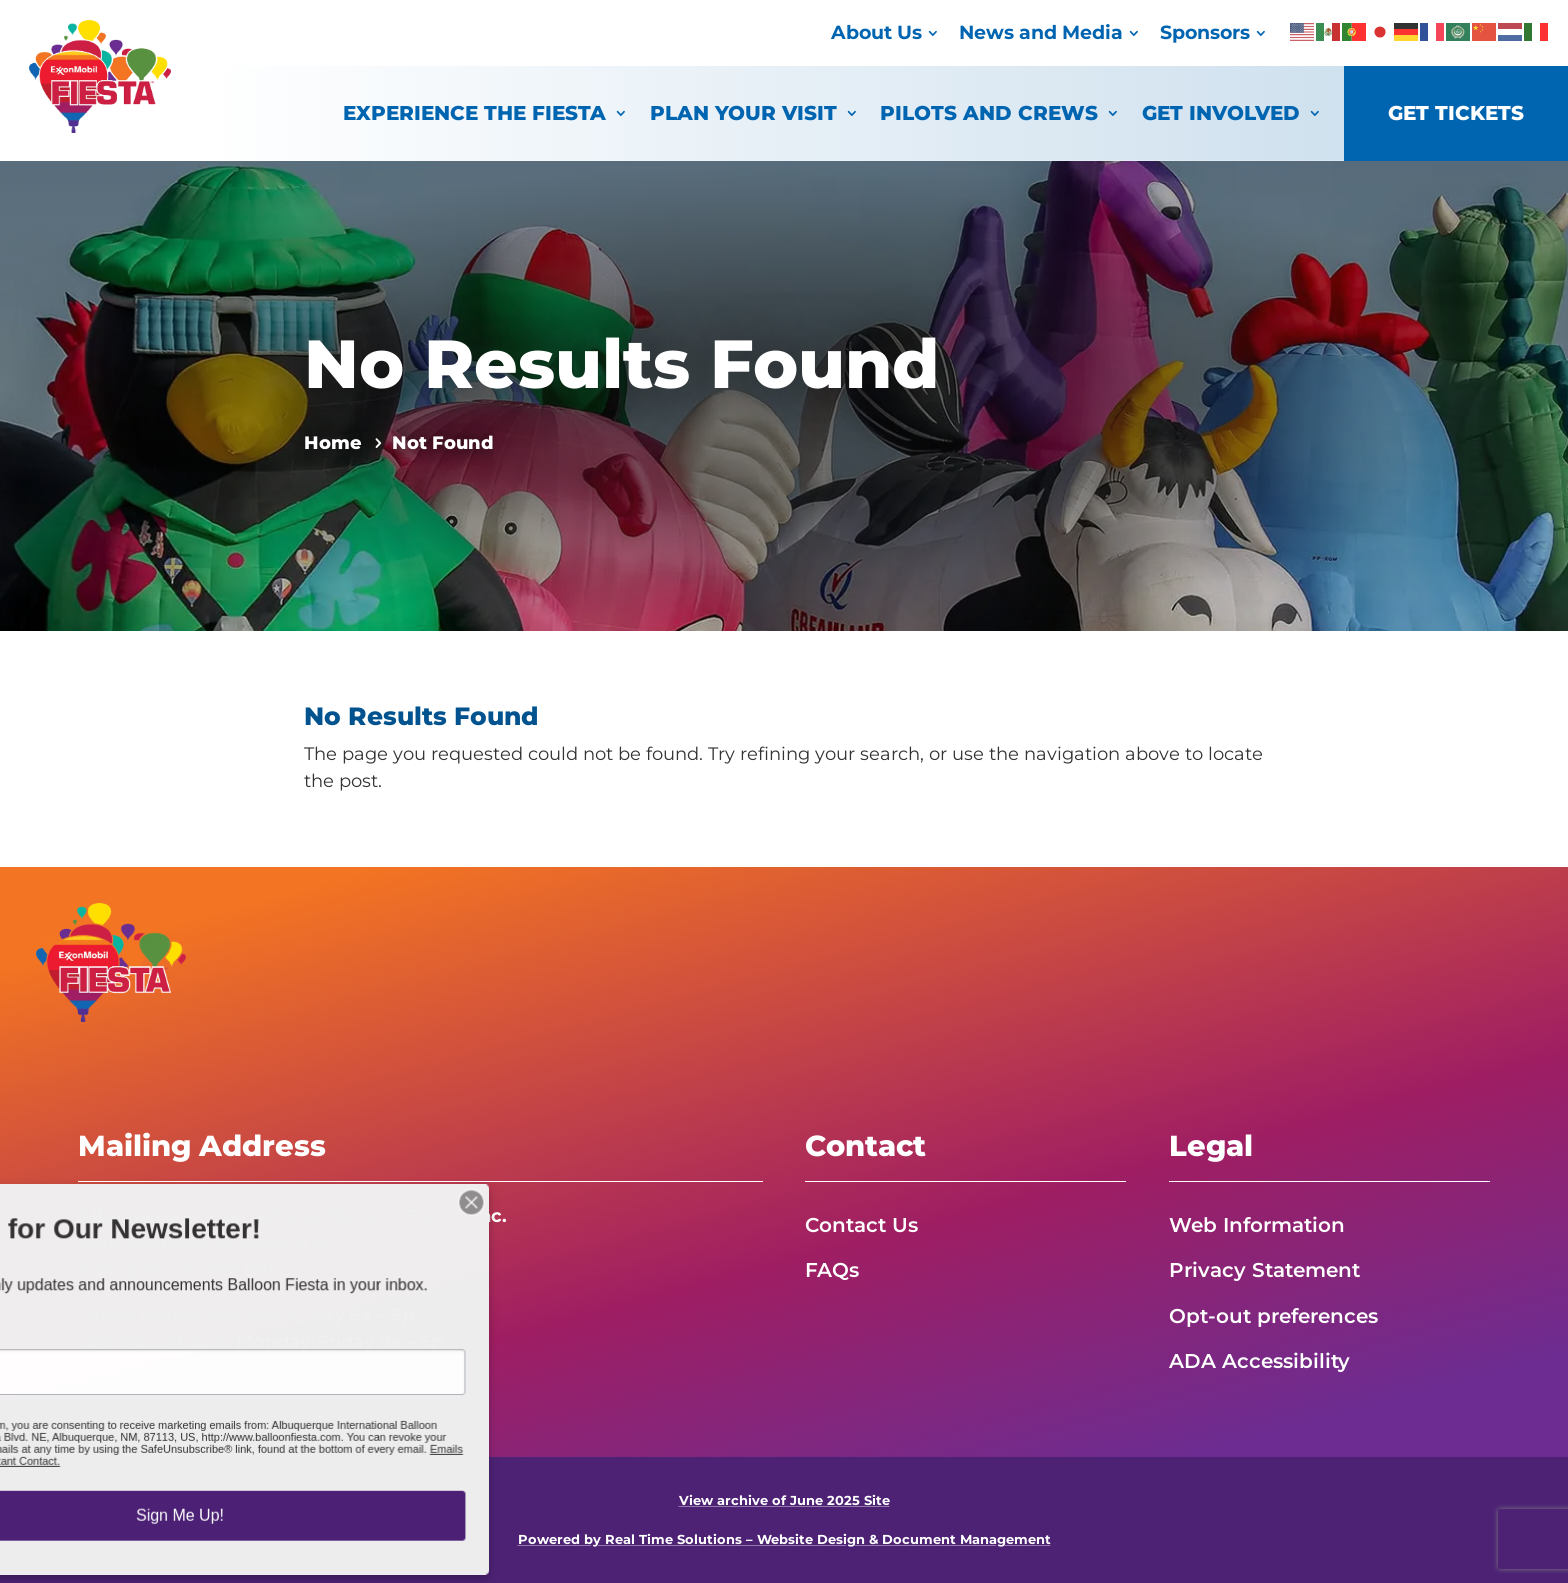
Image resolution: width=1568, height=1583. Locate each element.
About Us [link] (876, 32)
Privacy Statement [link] (1264, 1270)
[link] (100, 127)
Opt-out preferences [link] (1273, 1316)
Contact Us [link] (861, 1225)
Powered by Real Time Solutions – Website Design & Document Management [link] (784, 1539)
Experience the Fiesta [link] (474, 112)
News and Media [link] (1041, 32)
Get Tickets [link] (1456, 112)
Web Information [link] (1257, 1225)
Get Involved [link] (1221, 112)
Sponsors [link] (1205, 32)
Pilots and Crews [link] (989, 112)
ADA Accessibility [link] (1259, 1361)
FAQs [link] (832, 1270)
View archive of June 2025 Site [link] (784, 1500)
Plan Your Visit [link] (743, 112)
